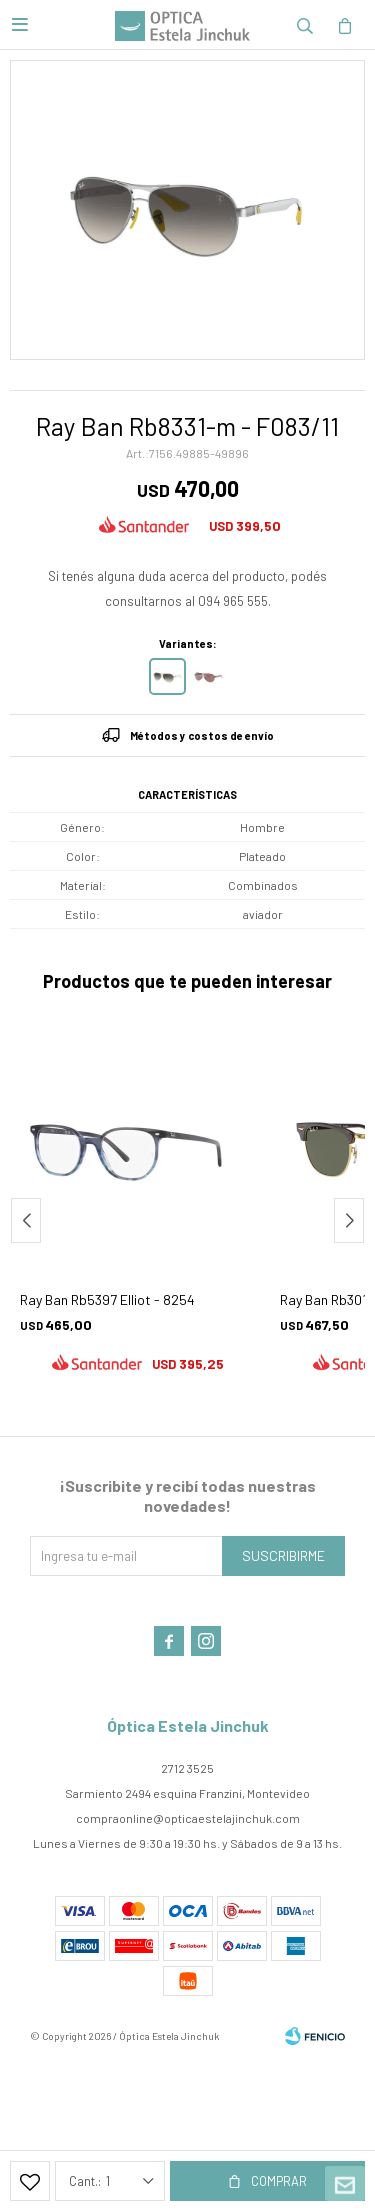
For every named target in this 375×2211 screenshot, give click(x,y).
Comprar (279, 2181)
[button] (305, 25)
